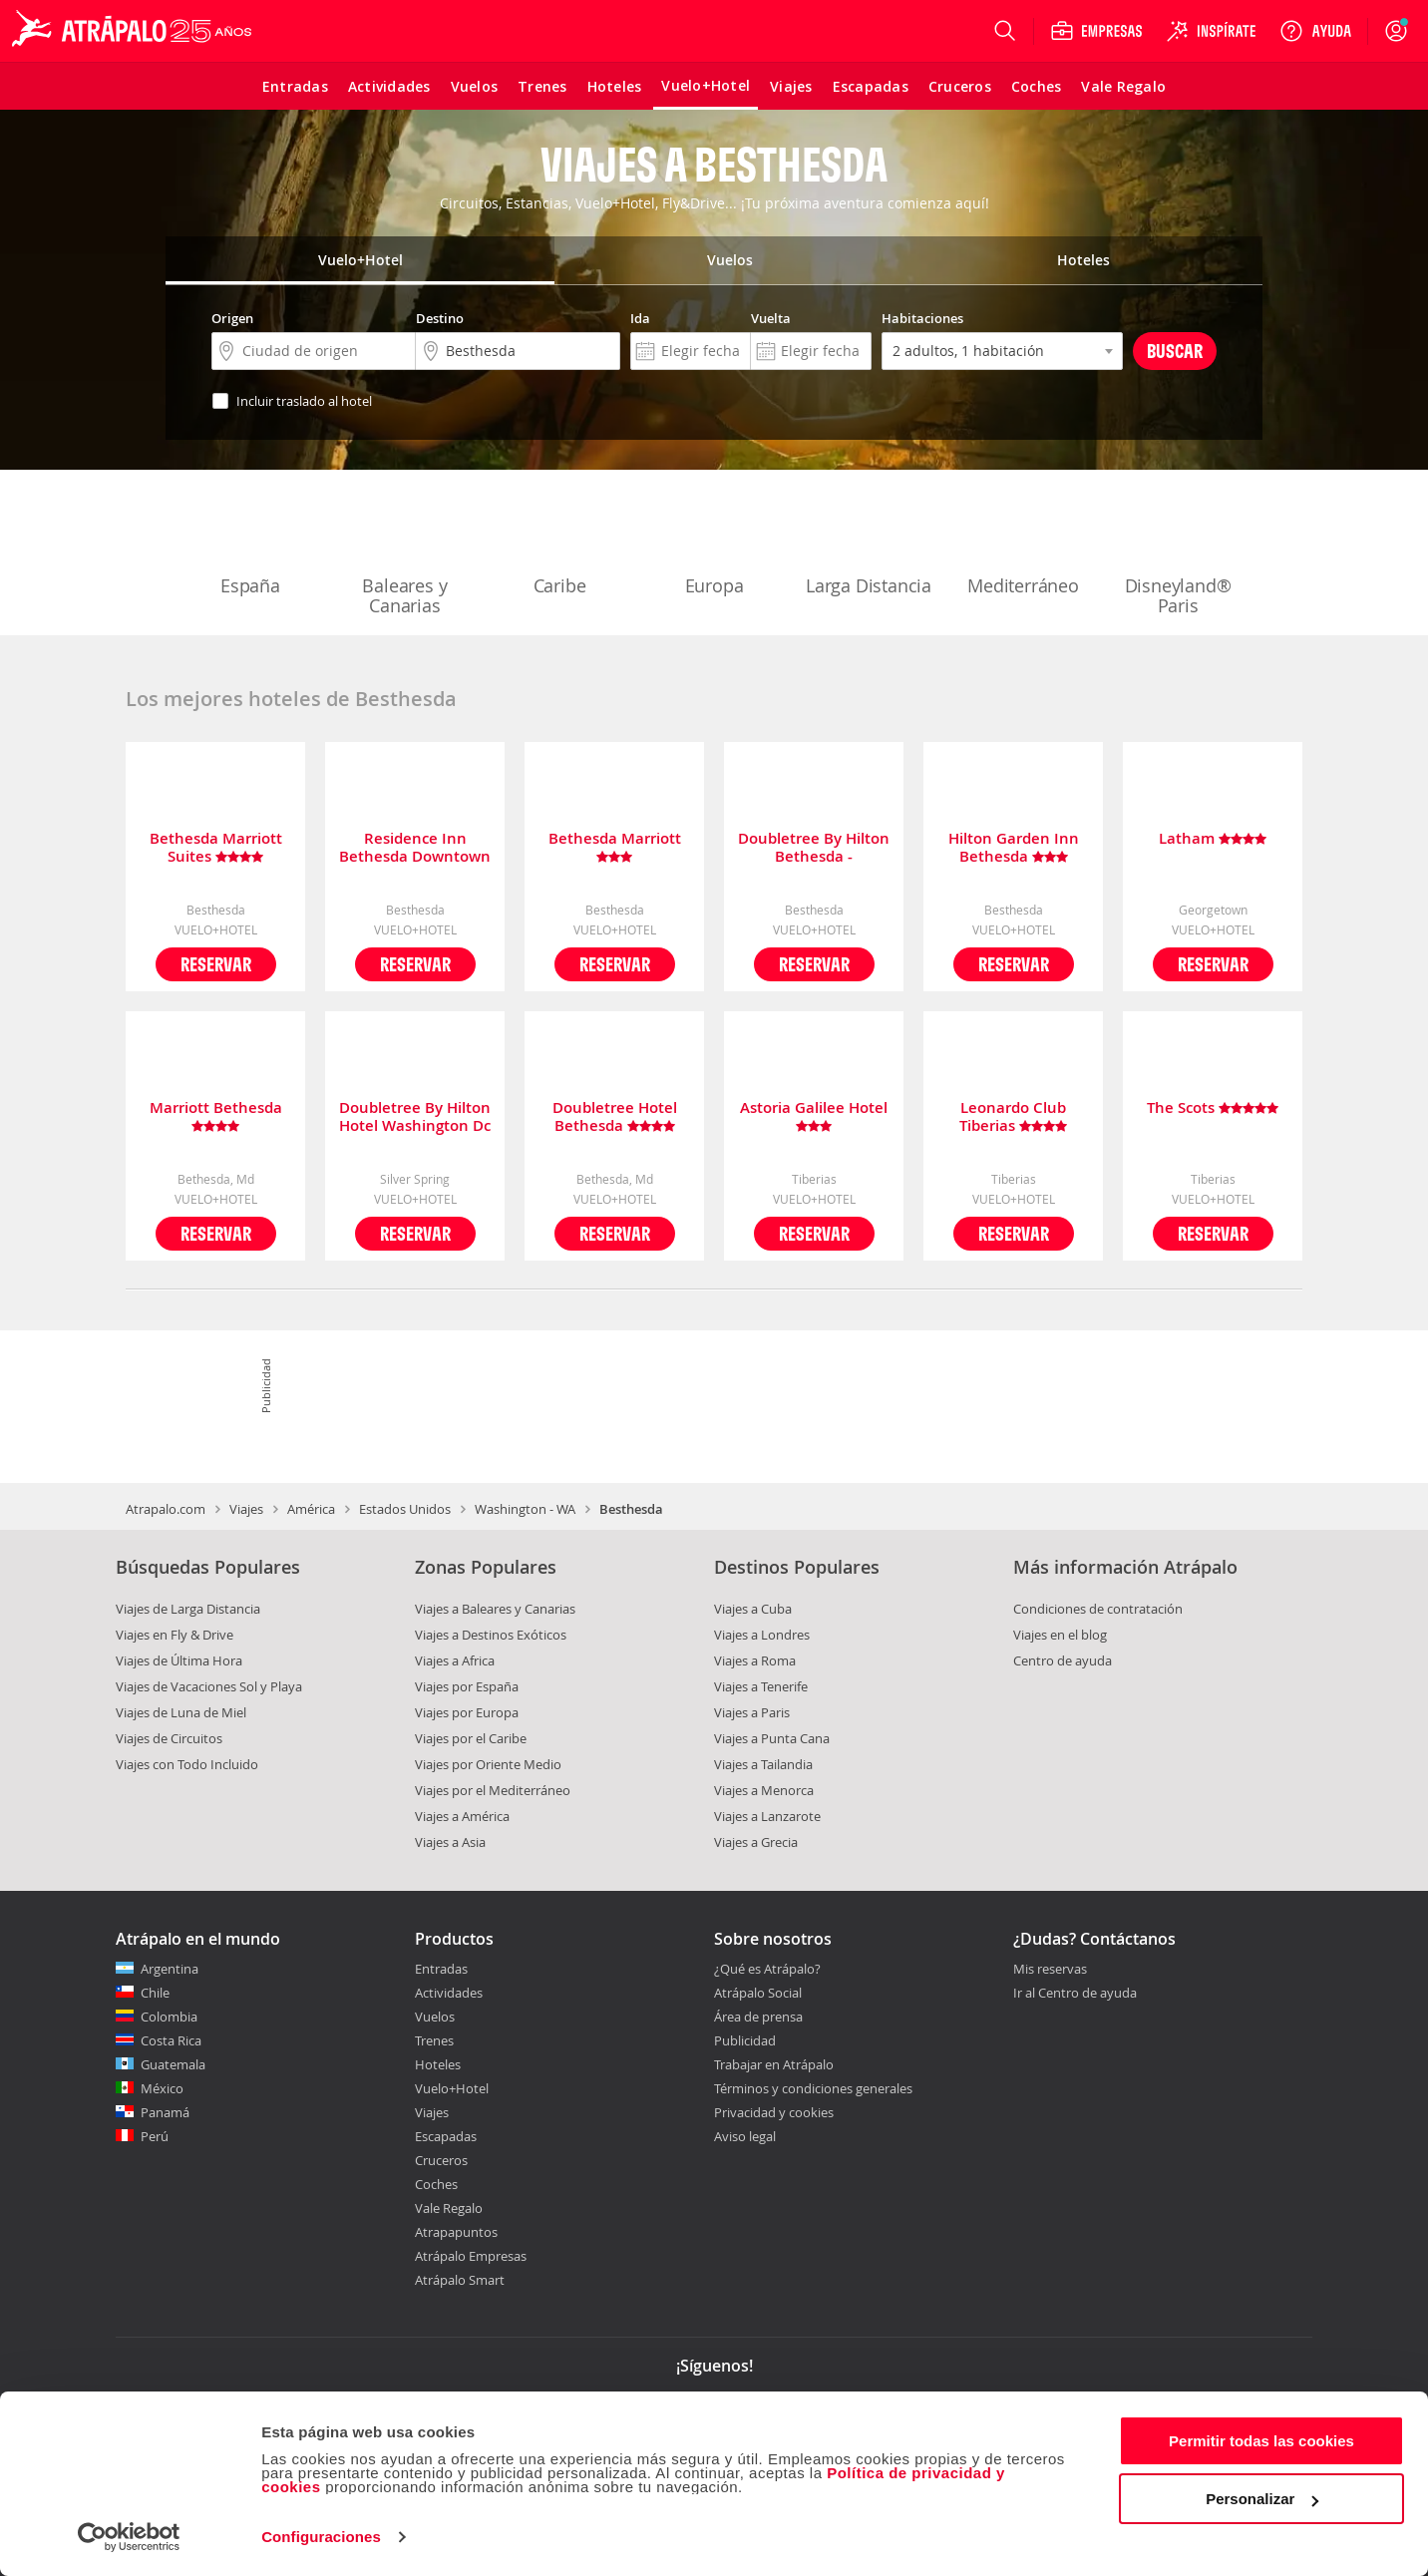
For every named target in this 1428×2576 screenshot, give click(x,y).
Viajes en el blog (1060, 1635)
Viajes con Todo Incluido (187, 1764)
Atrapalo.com (165, 1509)
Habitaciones (922, 318)
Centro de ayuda (1062, 1660)
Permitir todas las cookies (1261, 2440)
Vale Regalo (449, 2208)
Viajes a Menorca (764, 1790)
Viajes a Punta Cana (772, 1738)
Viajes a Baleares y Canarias (495, 1609)
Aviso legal (745, 2136)
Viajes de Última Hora (179, 1660)
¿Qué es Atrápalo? (767, 1969)
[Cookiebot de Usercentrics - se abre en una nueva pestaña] (129, 2537)
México (162, 2088)
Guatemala (173, 2064)
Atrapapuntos (456, 2232)
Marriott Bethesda (216, 1117)
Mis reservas (1050, 1970)
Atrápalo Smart (460, 2280)
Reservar (215, 963)
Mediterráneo (1023, 544)
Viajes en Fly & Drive (174, 1635)
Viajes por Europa (467, 1712)
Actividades (449, 1993)
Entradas (441, 1969)
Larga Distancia (868, 544)
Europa (714, 544)
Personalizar (1262, 2498)
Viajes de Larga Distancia (188, 1609)
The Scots (1212, 1108)
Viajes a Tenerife (761, 1686)
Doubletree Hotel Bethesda (614, 1117)
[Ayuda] (1315, 31)
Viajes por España (467, 1686)
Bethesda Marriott (614, 848)
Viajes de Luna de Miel (181, 1712)
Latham (1212, 839)
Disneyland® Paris (1178, 554)
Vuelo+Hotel (452, 2088)
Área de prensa (758, 2016)
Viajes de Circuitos (169, 1738)
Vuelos (435, 2016)
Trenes (434, 2040)
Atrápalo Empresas (471, 2256)
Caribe (559, 544)
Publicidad (745, 2040)
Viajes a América (462, 1816)
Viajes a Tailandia (763, 1764)
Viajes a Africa (455, 1660)
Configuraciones (321, 2536)
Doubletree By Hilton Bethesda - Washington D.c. (814, 848)
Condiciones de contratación (1098, 1609)
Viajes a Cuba (753, 1609)
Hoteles (438, 2064)
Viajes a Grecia (756, 1842)
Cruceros (441, 2160)
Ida (640, 318)
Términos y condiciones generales (813, 2088)
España (250, 544)
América (311, 1509)
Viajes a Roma (755, 1660)
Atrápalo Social (758, 1993)
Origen (232, 318)
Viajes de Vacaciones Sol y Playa (209, 1686)
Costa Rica (171, 2040)
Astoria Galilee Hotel (814, 1117)
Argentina (169, 1969)
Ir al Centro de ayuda (1075, 1994)
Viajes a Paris (752, 1712)
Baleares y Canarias (405, 554)
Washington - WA (525, 1509)
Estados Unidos (405, 1509)
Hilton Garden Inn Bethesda (1013, 848)
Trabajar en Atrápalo (774, 2064)
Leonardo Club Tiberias (1013, 1117)
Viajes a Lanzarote (767, 1816)
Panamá (165, 2112)
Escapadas (446, 2136)
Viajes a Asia (450, 1842)
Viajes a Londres (762, 1635)
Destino (440, 318)
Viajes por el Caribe (471, 1738)
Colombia (169, 2016)
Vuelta (771, 318)
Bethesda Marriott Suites (216, 848)
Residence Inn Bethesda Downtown (415, 848)
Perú (155, 2136)
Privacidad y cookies (774, 2112)
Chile (155, 1993)
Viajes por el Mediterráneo (492, 1790)
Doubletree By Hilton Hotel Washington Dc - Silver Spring (415, 1117)
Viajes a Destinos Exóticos (490, 1635)
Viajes (246, 1509)
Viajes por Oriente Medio (488, 1764)
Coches (436, 2184)
